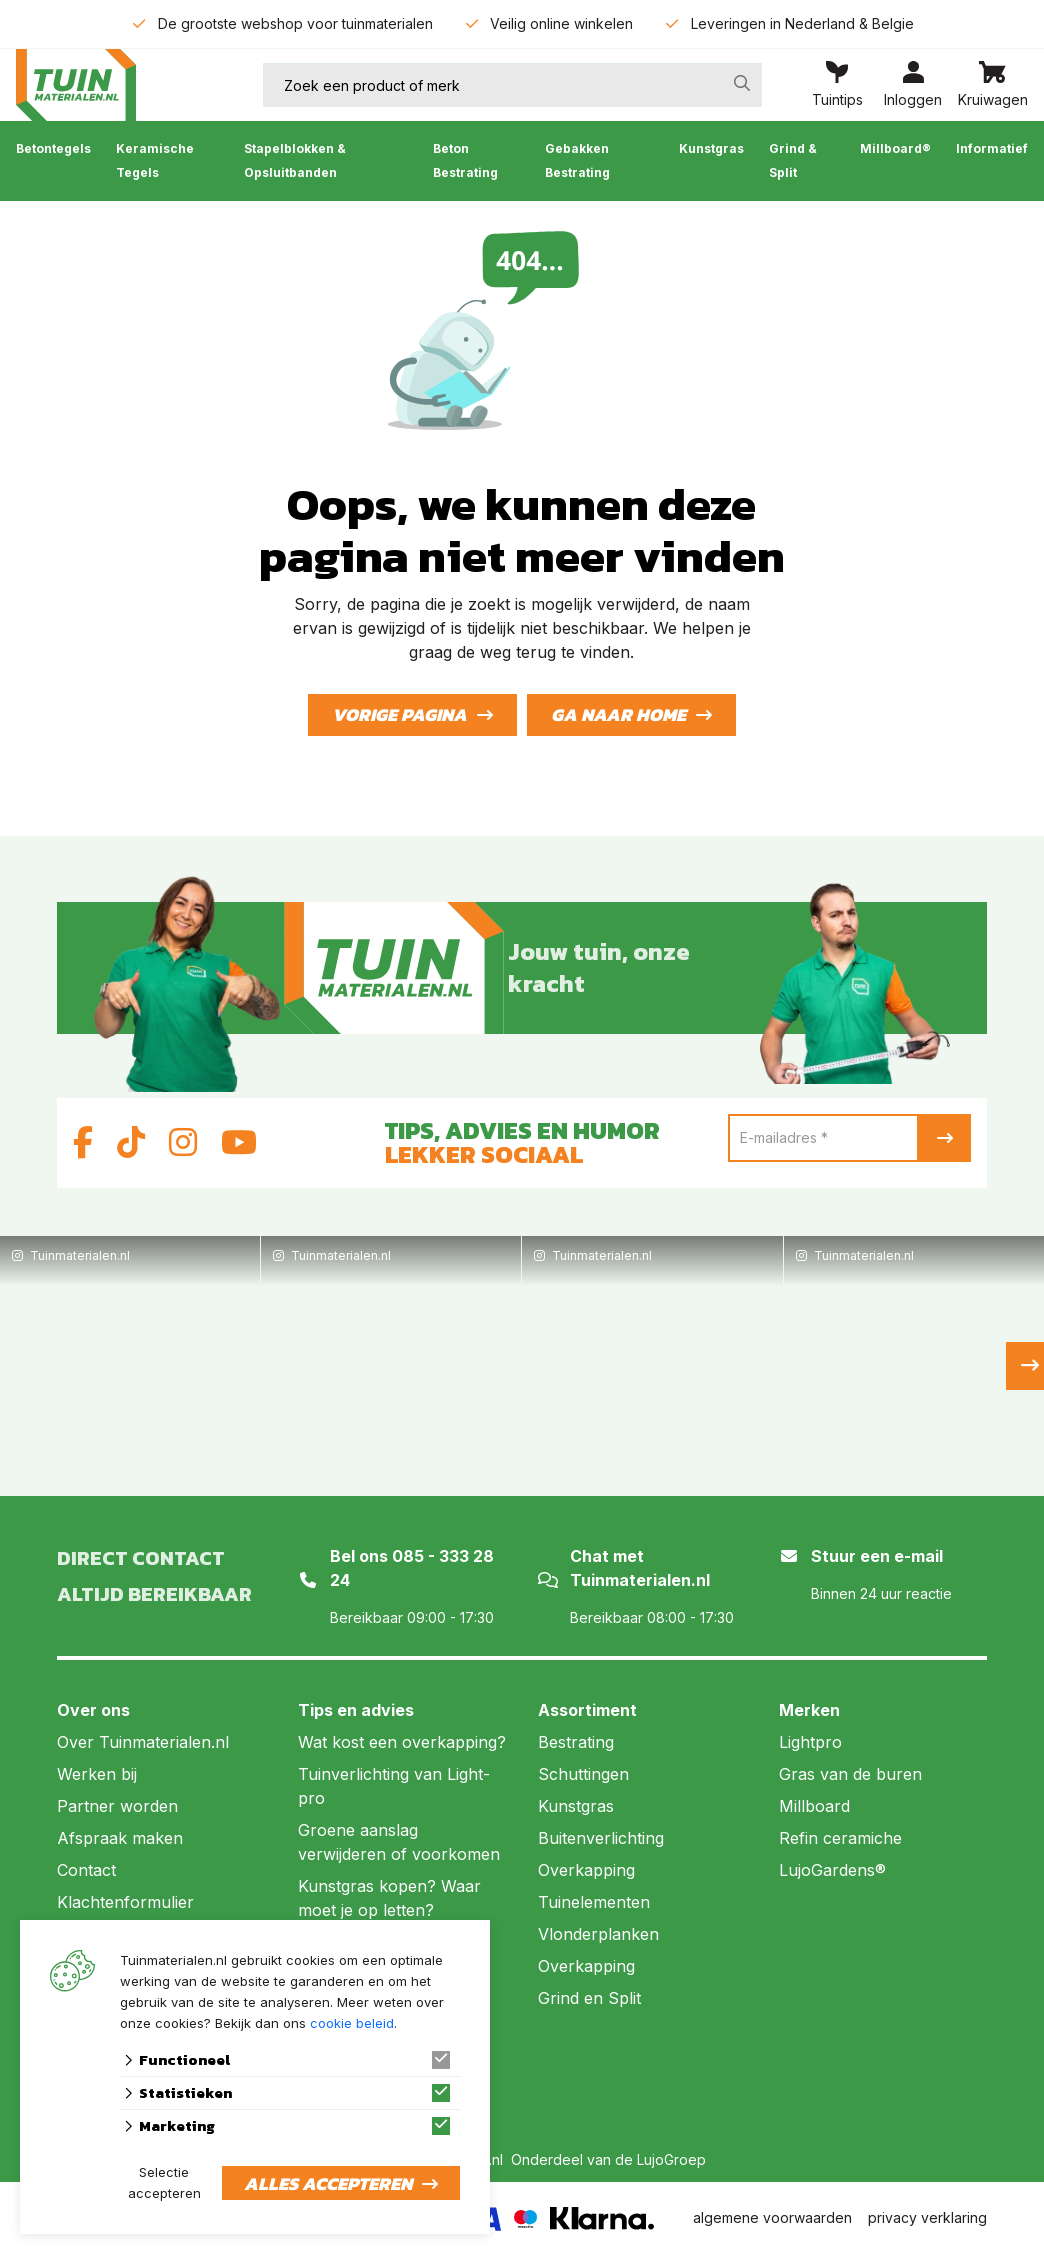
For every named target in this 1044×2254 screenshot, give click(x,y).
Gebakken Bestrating (577, 160)
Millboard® (895, 148)
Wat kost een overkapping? (402, 1742)
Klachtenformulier (125, 1902)
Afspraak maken (120, 1838)
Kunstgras (711, 148)
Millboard (814, 1806)
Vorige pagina (399, 714)
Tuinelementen (594, 1902)
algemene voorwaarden (772, 2217)
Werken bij (97, 1774)
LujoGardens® (832, 1870)
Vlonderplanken (598, 1934)
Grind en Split (589, 1998)
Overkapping (586, 1870)
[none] (742, 83)
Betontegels (53, 148)
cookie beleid (352, 2023)
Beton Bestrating (465, 160)
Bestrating (576, 1742)
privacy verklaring (927, 2217)
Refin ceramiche (840, 1838)
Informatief (992, 148)
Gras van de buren (850, 1774)
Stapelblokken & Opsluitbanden (295, 160)
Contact (86, 1870)
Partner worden (117, 1806)
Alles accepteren (328, 2183)
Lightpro (810, 1742)
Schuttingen (583, 1774)
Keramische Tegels (155, 160)
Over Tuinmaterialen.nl (143, 1742)
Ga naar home (618, 714)
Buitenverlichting (601, 1838)
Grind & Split (793, 160)
